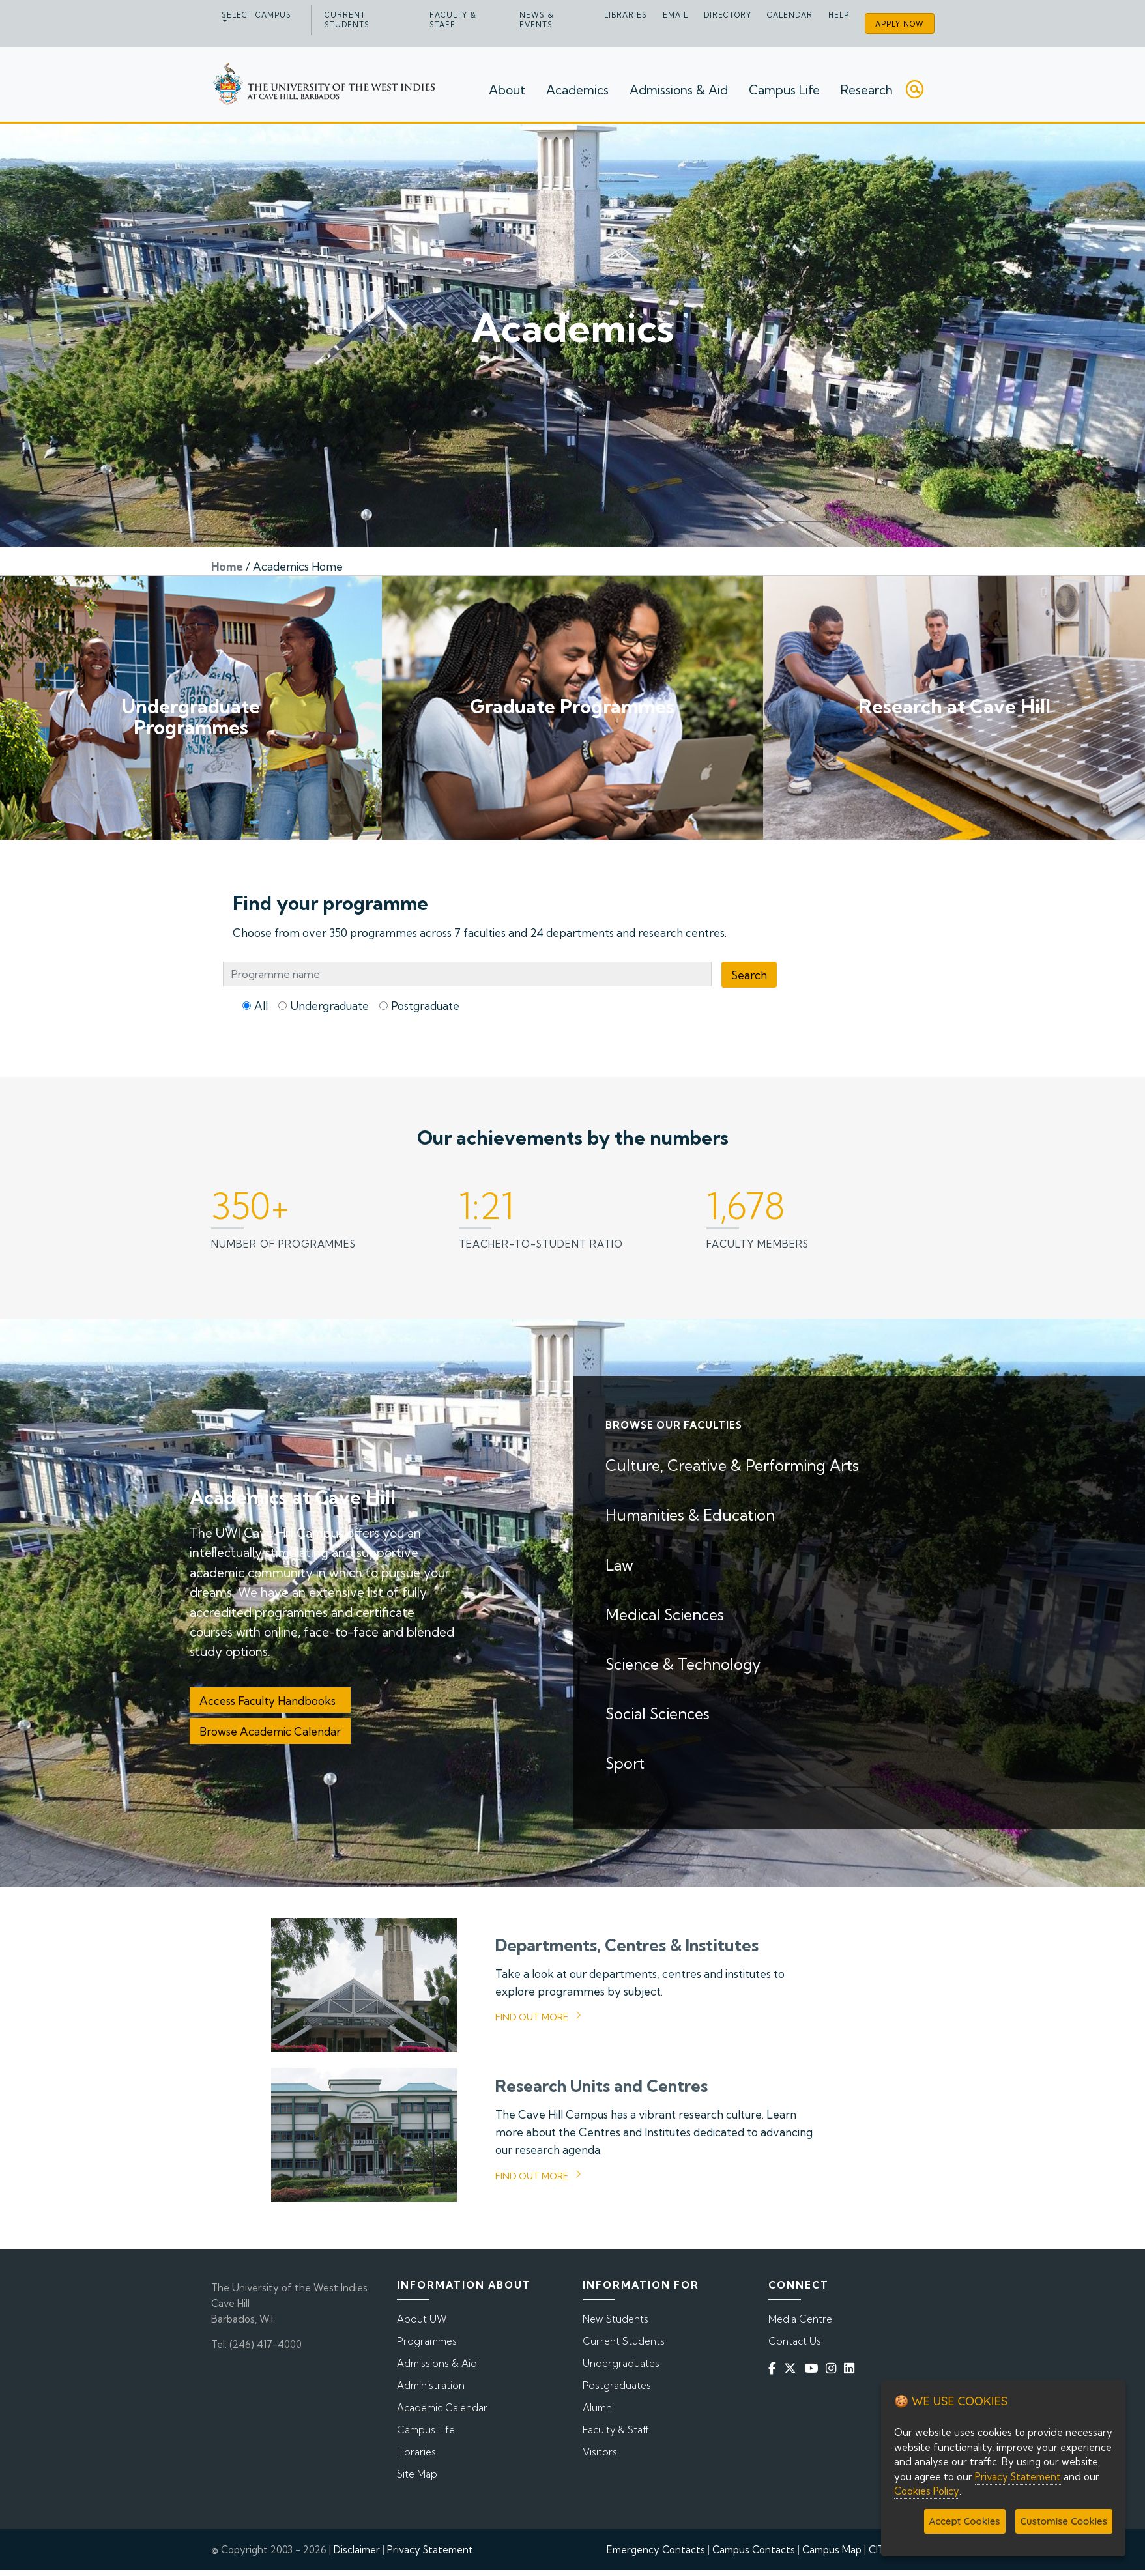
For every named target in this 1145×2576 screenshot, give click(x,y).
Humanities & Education (690, 1515)
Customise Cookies (1064, 2521)
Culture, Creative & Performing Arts (732, 1465)
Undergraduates (621, 2363)
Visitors (600, 2452)
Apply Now (899, 24)
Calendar (790, 15)
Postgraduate (425, 1005)
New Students (615, 2319)
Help (838, 15)
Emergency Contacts (656, 2549)
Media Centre (800, 2319)
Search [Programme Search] (749, 975)
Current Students (347, 19)
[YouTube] (813, 2368)
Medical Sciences (664, 1614)
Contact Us (794, 2341)
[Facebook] (774, 2368)
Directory (727, 15)
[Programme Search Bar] (467, 974)
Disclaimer (357, 2549)
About (507, 90)
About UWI (423, 2319)
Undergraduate (329, 1005)
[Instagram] (833, 2368)
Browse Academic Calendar (270, 1731)
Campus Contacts (753, 2549)
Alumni (598, 2407)
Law (619, 1565)
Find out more (531, 2017)
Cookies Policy (926, 2491)
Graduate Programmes (572, 706)
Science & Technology (683, 1664)
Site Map (417, 2474)
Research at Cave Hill (954, 706)
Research (867, 90)
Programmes (427, 2341)
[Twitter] (793, 2368)
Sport (625, 1763)
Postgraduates (617, 2385)
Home (227, 566)
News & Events (536, 19)
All (261, 1005)
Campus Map (832, 2549)
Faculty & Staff (452, 19)
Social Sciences (657, 1713)
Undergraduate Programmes (190, 716)
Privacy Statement (430, 2549)
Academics (577, 90)
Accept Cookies (964, 2521)
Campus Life (784, 90)
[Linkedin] (852, 2368)
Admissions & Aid (679, 90)
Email (675, 15)
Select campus (256, 15)
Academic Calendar (442, 2407)
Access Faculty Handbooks (270, 1701)
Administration (431, 2385)
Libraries (625, 15)
